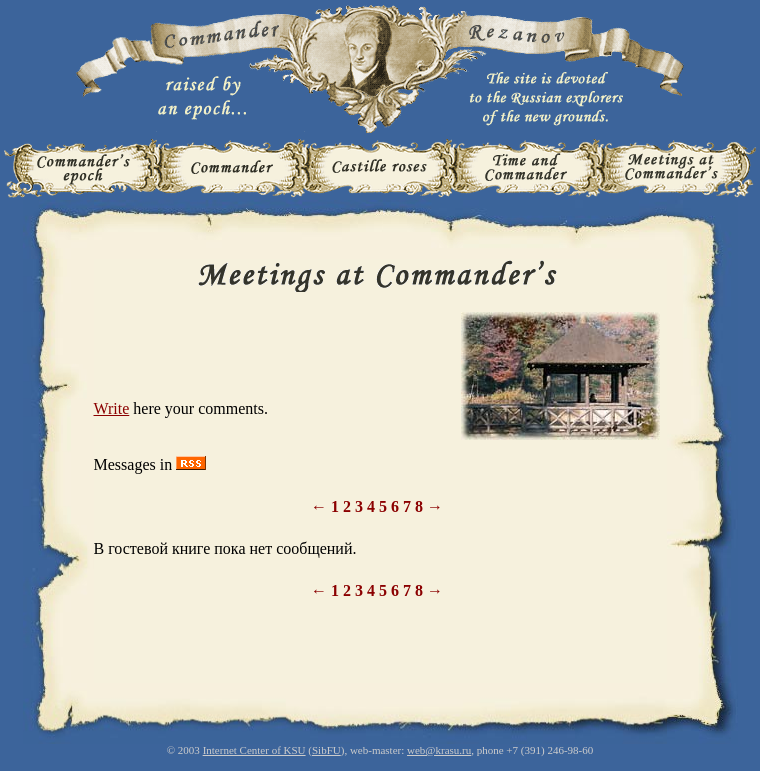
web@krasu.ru (439, 750)
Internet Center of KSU (254, 750)
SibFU (326, 750)
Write (112, 408)
